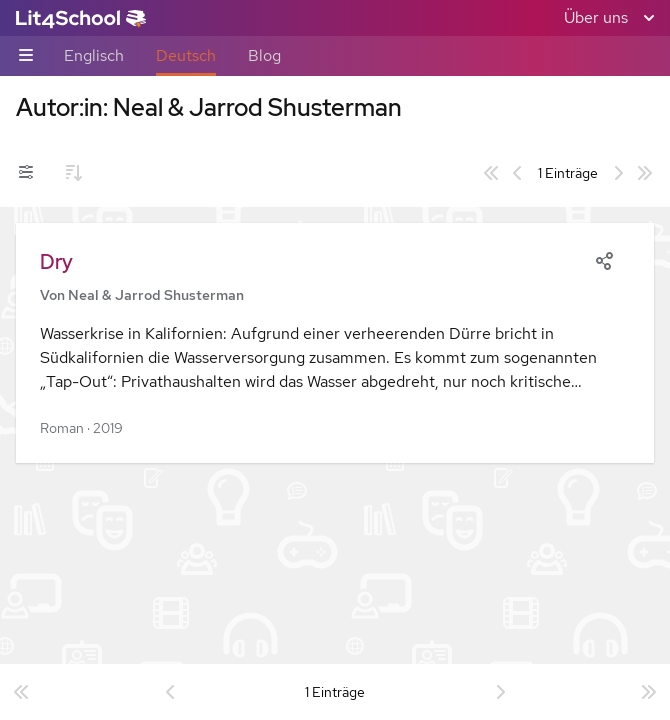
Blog (264, 55)
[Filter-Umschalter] (26, 173)
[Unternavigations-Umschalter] (26, 56)
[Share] (604, 259)
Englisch (94, 55)
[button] (335, 343)
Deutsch (186, 55)
